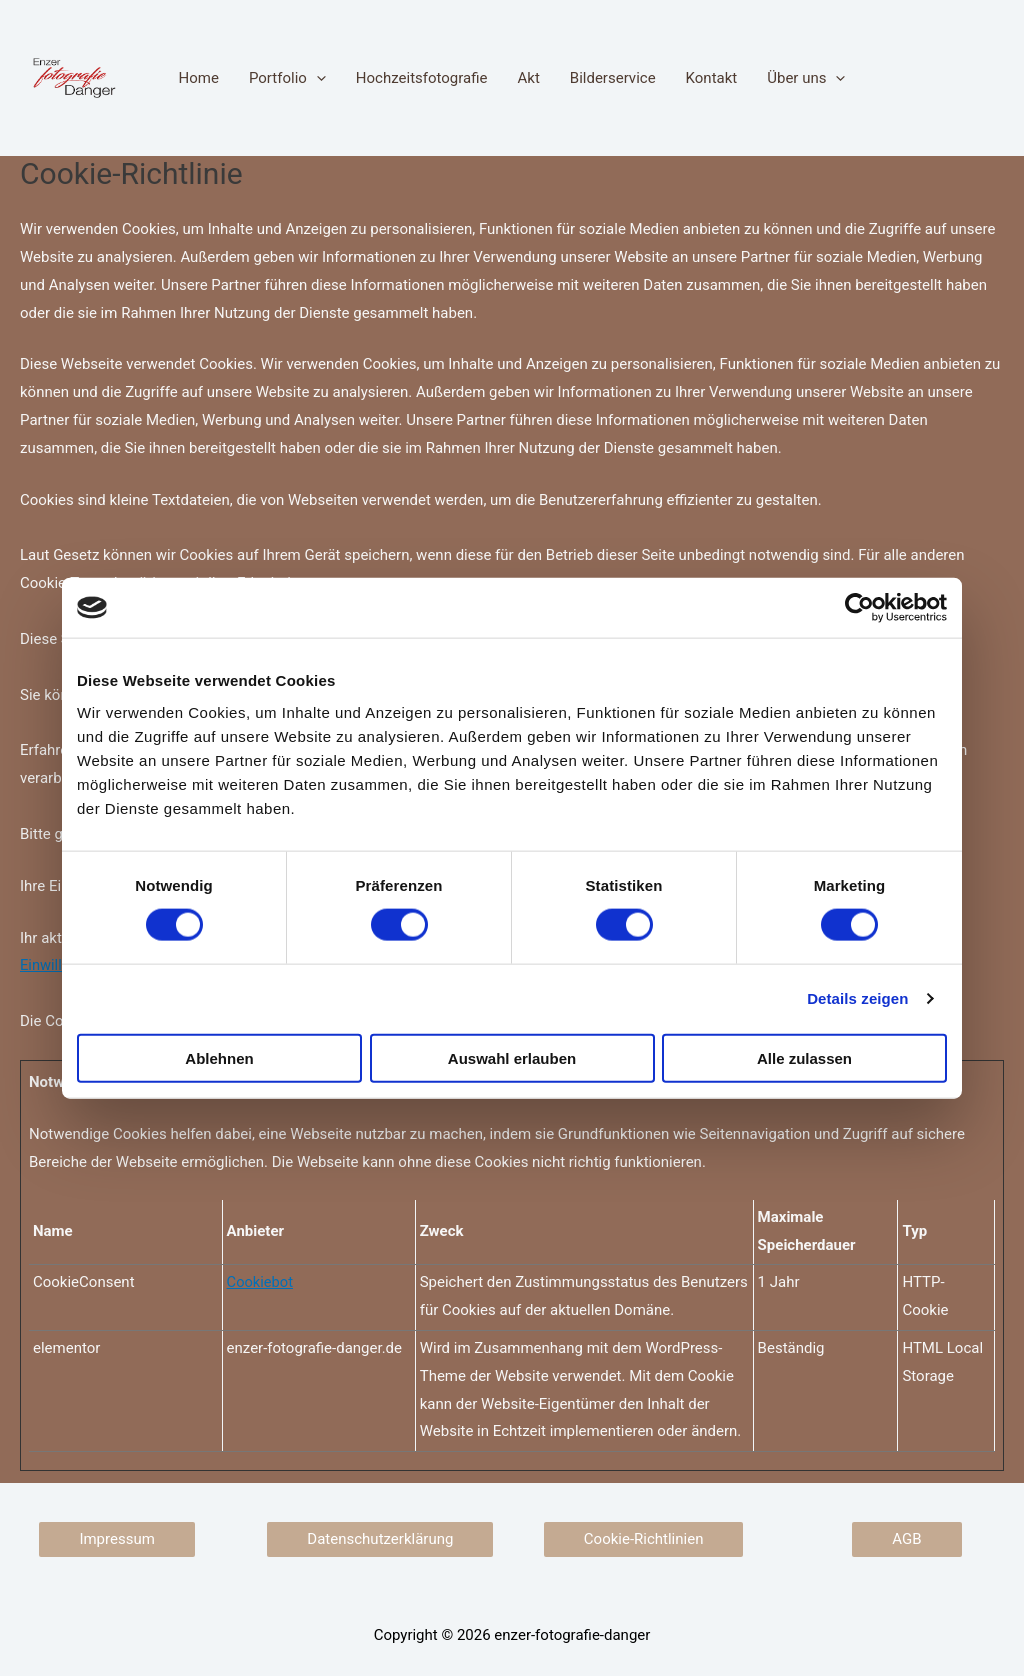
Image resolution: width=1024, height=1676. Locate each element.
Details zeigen (857, 998)
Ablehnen (219, 1057)
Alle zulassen (804, 1057)
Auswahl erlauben (512, 1057)
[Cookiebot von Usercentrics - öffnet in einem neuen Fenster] (859, 608)
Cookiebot (261, 1282)
